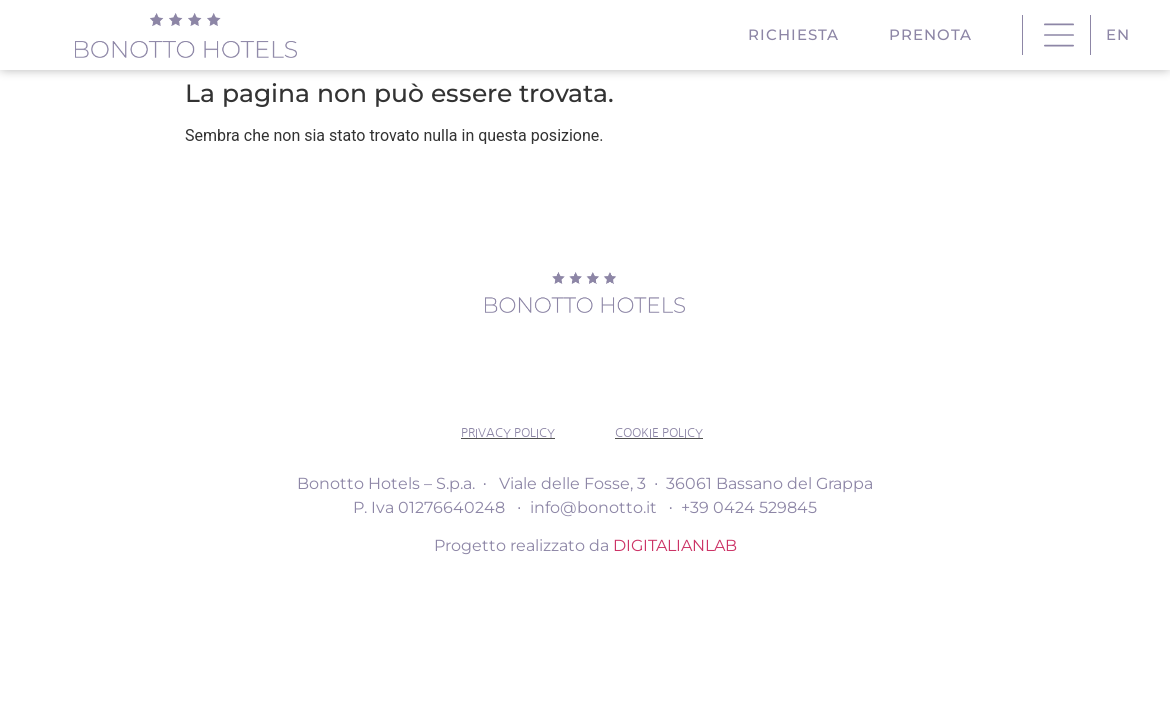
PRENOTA (935, 35)
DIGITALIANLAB (675, 545)
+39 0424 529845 (749, 507)
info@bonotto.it (593, 507)
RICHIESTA (798, 35)
